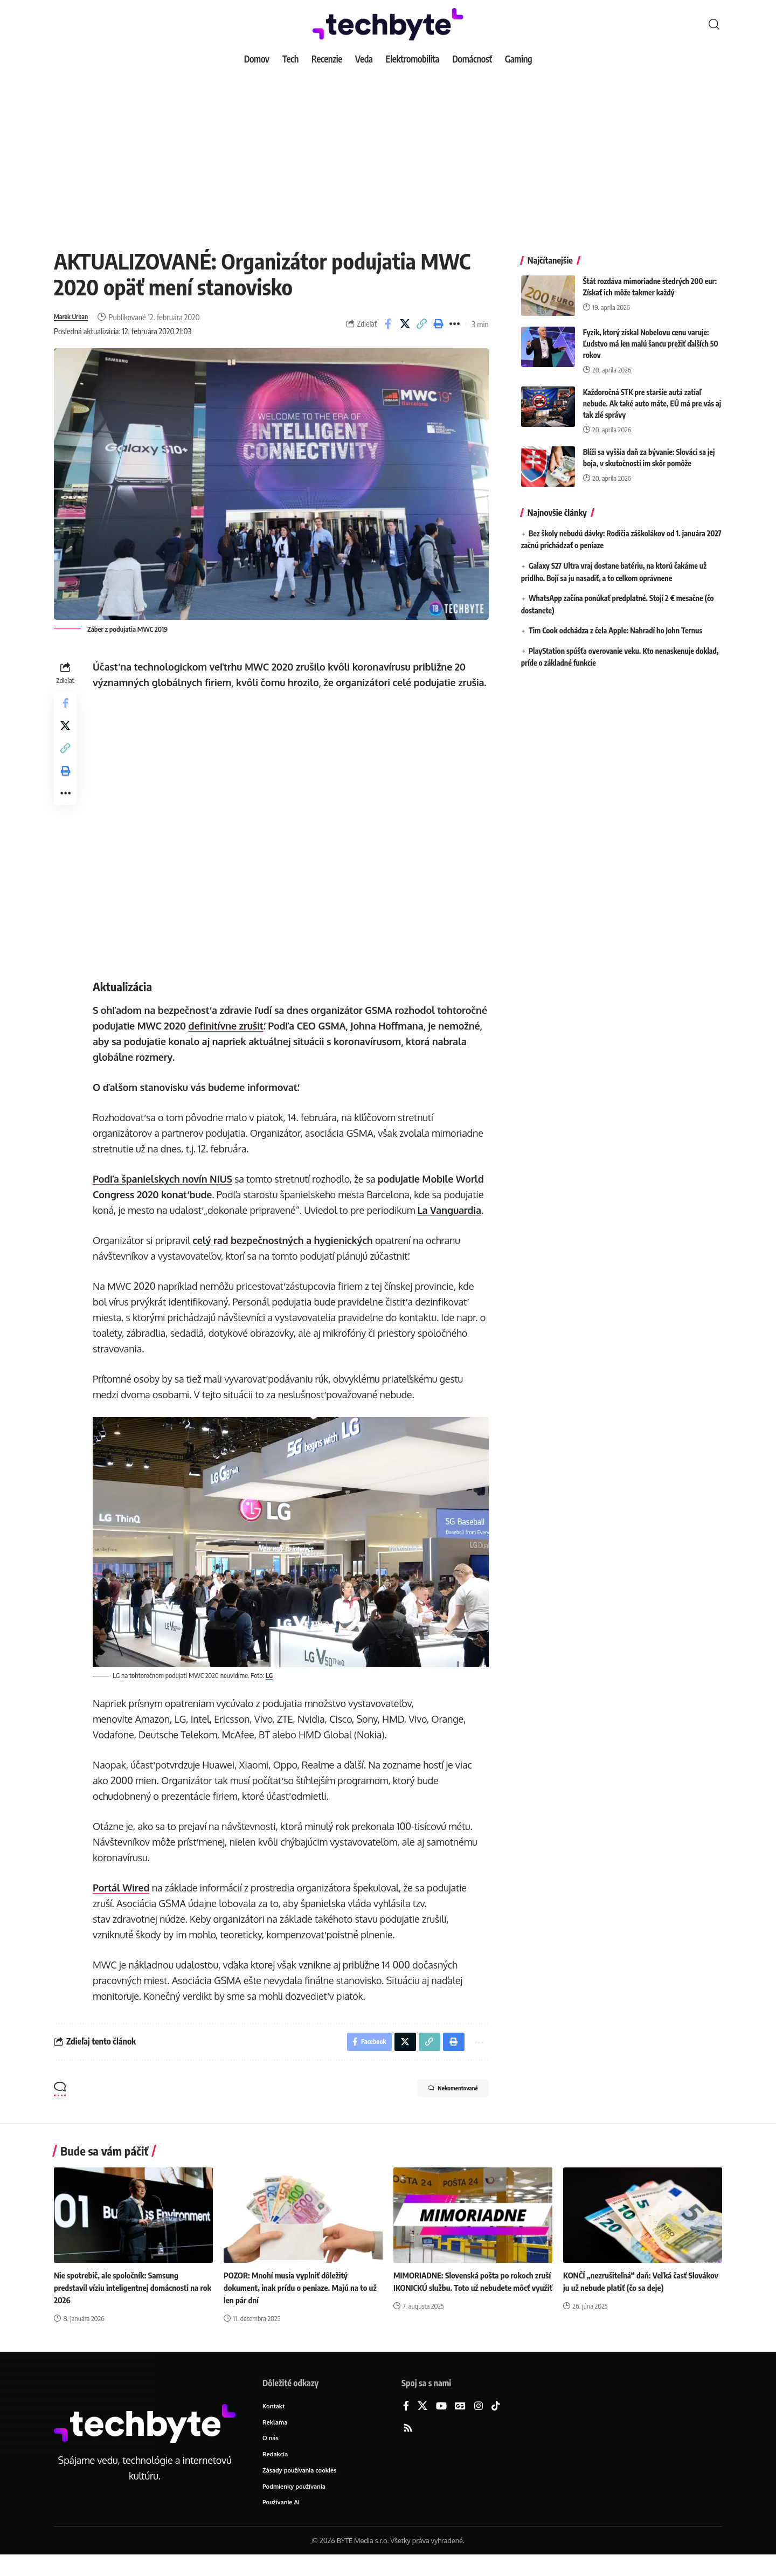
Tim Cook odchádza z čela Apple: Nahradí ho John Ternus (615, 622)
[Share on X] (404, 324)
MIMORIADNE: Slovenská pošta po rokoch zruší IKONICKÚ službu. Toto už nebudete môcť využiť (468, 2304)
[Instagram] (478, 2423)
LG (272, 1688)
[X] (422, 2423)
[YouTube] (441, 2423)
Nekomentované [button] (440, 2106)
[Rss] (407, 2445)
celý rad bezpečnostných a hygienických (286, 1256)
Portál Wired (124, 1901)
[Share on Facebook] (388, 324)
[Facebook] (406, 2423)
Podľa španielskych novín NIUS (165, 1194)
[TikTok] (496, 2423)
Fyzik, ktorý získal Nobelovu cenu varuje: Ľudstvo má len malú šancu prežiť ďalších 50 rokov (650, 335)
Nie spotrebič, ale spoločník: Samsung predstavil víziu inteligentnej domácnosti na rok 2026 (131, 2304)
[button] (714, 24)
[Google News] (460, 2423)
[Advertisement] (388, 150)
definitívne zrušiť (281, 1041)
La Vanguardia (452, 1226)
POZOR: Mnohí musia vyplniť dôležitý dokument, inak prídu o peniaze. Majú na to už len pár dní (300, 2304)
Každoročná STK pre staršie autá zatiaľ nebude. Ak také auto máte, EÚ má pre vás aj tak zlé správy (652, 395)
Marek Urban (75, 317)
